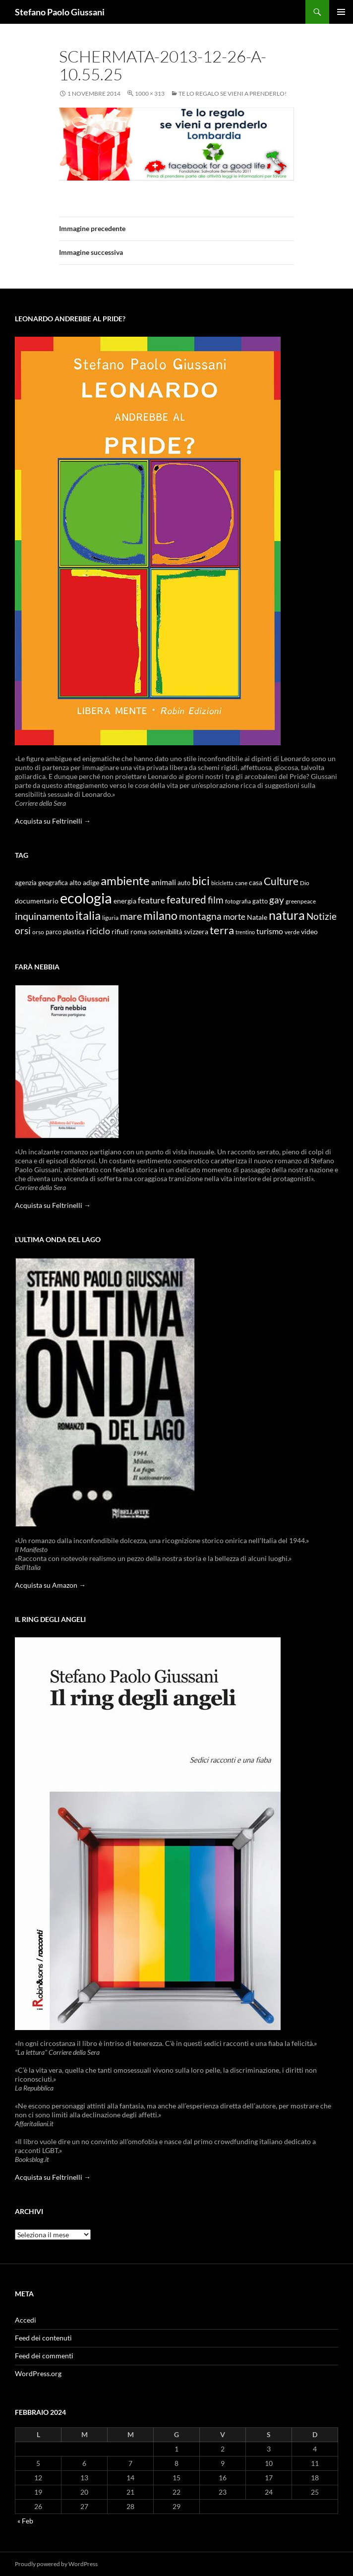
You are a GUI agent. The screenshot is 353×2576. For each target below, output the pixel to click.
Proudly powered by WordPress (56, 2564)
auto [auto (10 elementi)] (183, 883)
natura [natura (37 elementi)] (287, 915)
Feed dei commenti (44, 2355)
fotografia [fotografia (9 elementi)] (238, 901)
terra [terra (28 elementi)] (222, 930)
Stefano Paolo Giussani (60, 11)
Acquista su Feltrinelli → (53, 821)
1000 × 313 (150, 93)
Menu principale (341, 12)
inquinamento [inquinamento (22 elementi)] (44, 916)
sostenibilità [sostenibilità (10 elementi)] (165, 932)
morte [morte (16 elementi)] (234, 916)
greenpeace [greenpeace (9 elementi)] (301, 901)
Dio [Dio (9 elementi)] (304, 883)
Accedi (25, 2320)
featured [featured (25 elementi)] (186, 899)
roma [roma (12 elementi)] (138, 931)
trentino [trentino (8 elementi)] (245, 932)
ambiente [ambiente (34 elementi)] (125, 881)
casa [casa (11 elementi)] (255, 883)
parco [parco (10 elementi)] (53, 932)
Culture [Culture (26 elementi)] (281, 881)
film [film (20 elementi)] (216, 899)
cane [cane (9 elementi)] (241, 883)
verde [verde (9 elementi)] (292, 932)
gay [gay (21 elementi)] (276, 899)
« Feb (25, 2520)
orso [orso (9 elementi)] (38, 932)
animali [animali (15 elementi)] (163, 882)
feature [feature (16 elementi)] (151, 900)
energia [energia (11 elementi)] (125, 901)
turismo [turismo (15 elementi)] (269, 931)
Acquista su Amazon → (50, 1585)
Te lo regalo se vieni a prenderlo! (232, 93)
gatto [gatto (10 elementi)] (260, 901)
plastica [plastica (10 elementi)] (74, 932)
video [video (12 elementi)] (309, 931)
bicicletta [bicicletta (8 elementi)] (222, 883)
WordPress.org (38, 2373)
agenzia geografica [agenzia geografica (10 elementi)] (41, 883)
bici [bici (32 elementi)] (201, 881)
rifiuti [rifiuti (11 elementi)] (120, 932)
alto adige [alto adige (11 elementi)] (84, 883)
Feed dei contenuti (43, 2338)
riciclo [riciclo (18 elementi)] (98, 930)
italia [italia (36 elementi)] (88, 915)
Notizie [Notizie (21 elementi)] (321, 916)
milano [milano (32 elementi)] (160, 915)
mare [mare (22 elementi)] (131, 916)
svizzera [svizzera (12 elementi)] (196, 931)
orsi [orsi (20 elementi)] (23, 930)
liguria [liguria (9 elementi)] (110, 917)
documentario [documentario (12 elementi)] (37, 901)
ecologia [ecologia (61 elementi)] (86, 897)
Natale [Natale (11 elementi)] (257, 917)
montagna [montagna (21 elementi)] (200, 916)
